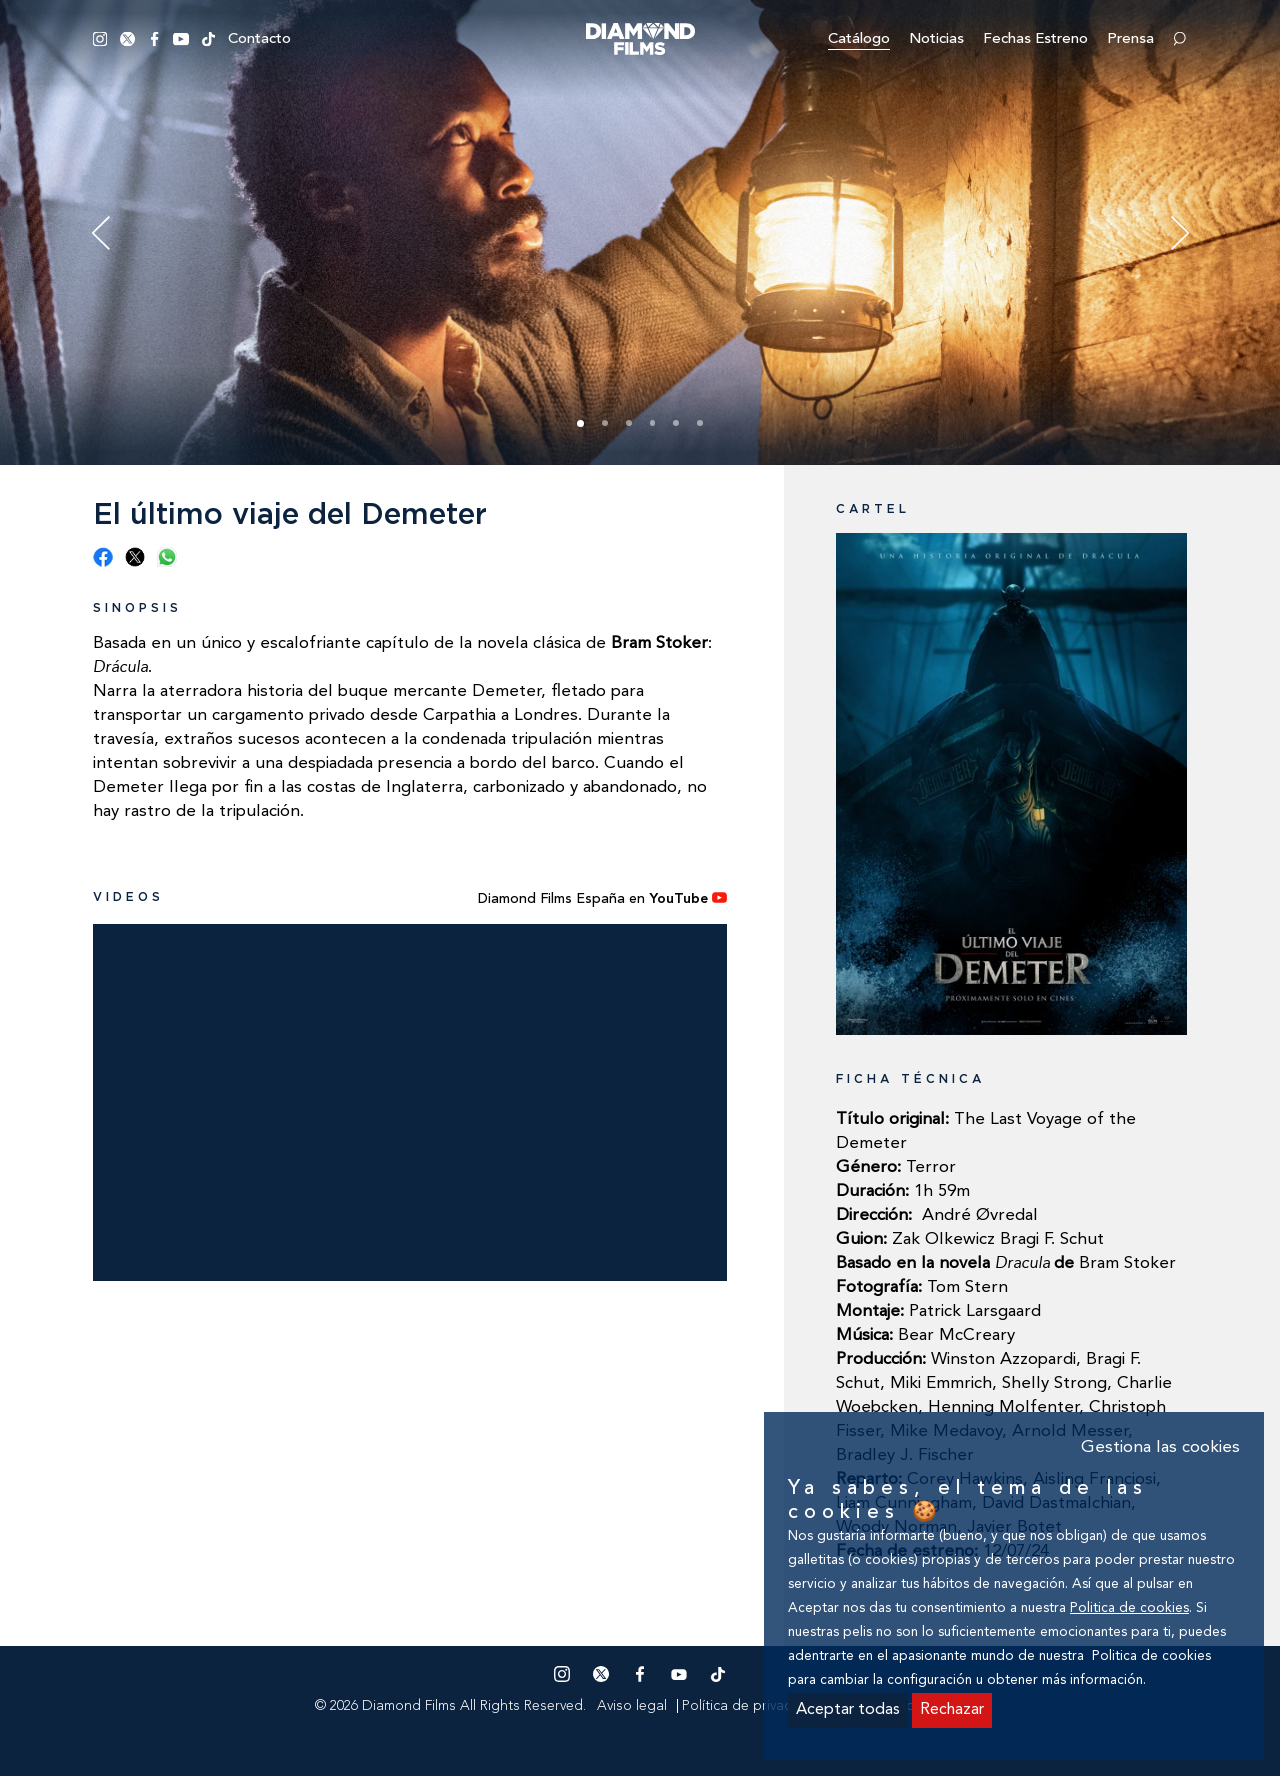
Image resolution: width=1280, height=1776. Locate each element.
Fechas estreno (1035, 39)
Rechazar (952, 1710)
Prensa (1130, 39)
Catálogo (859, 39)
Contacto (259, 39)
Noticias (936, 39)
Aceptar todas (848, 1710)
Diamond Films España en (602, 899)
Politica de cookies (1129, 1608)
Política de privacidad (751, 1706)
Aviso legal (632, 1706)
